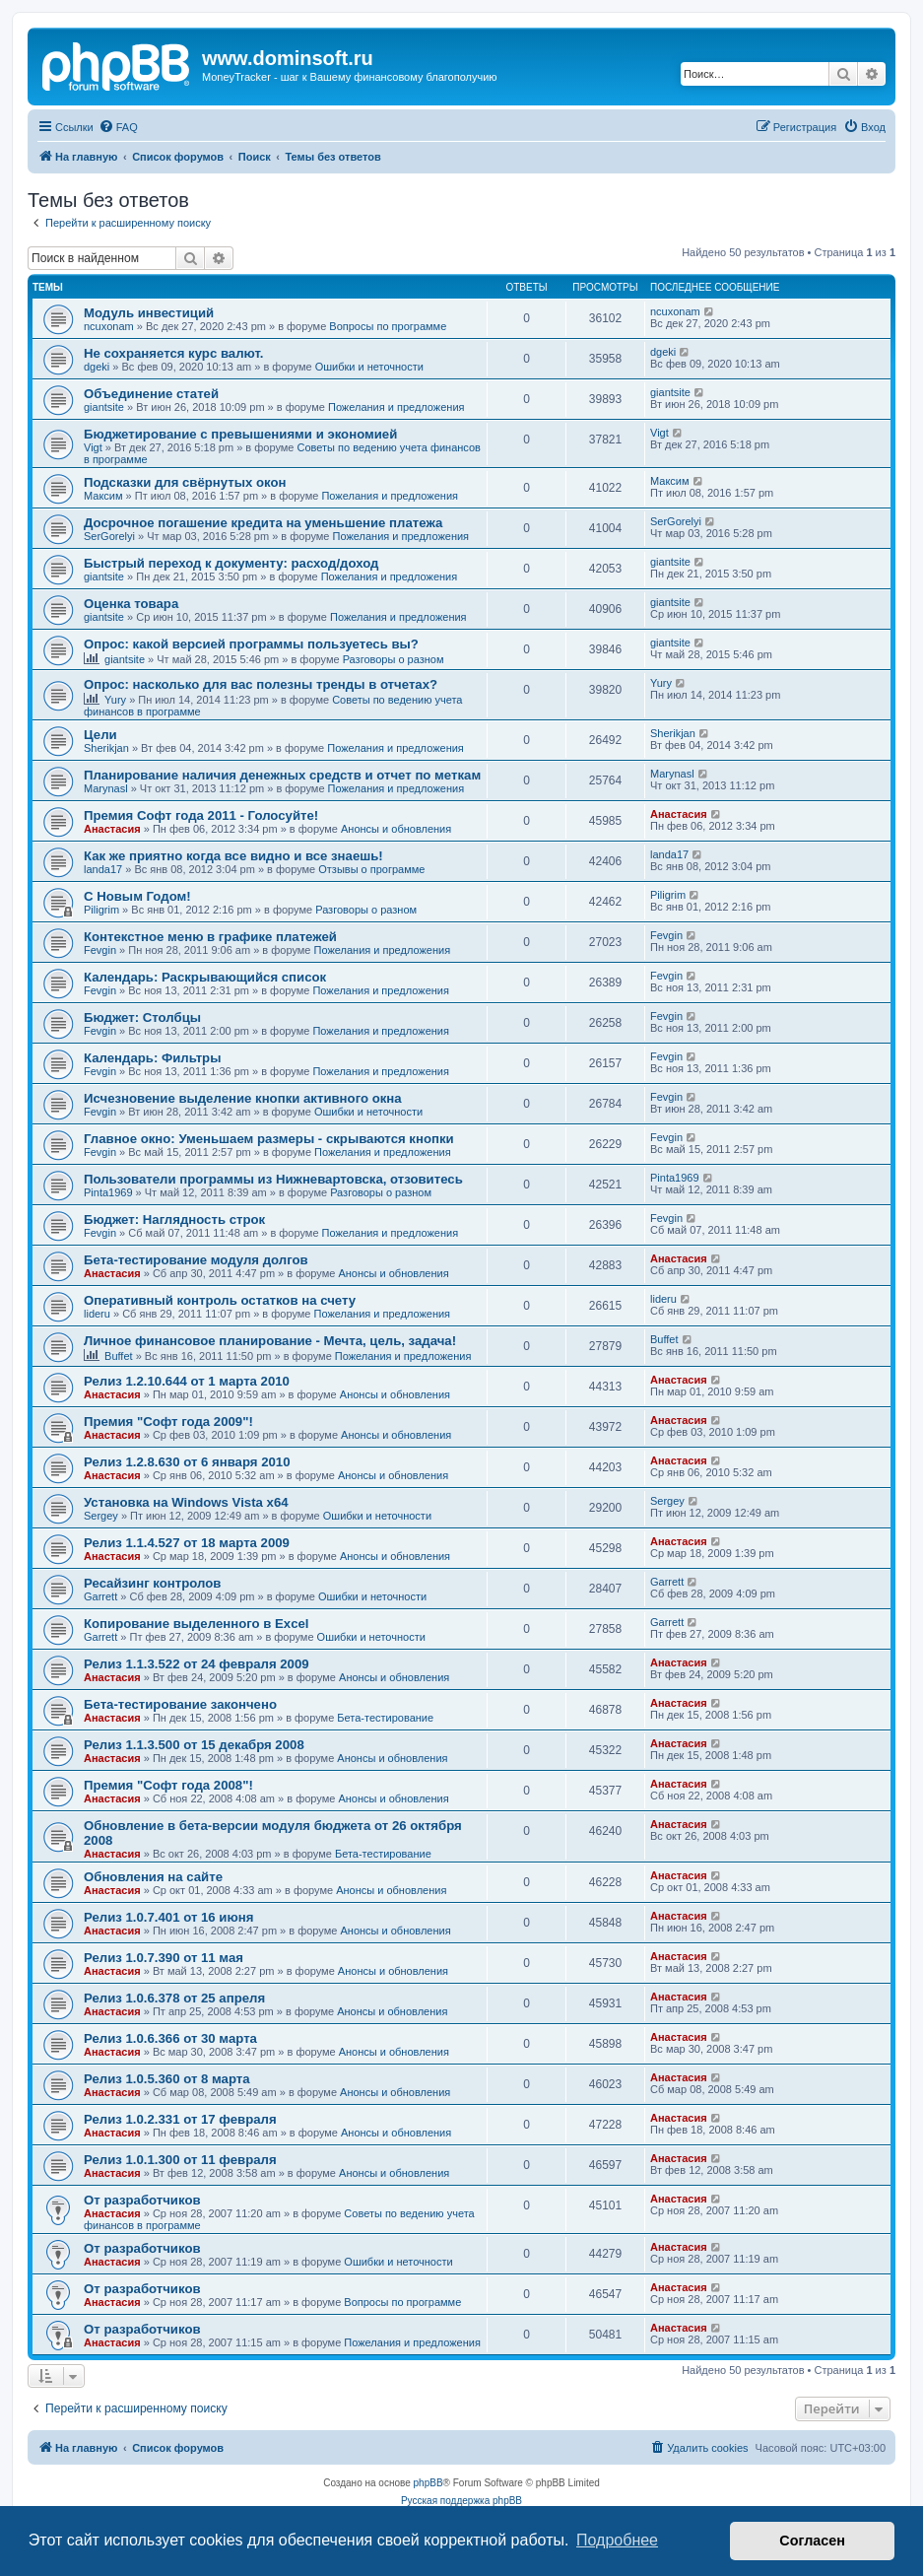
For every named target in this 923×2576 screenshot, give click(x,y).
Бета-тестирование (385, 1718)
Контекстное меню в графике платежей (210, 936)
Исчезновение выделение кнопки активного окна (243, 1098)
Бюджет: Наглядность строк (174, 1219)
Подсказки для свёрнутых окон (185, 482)
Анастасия (112, 829)
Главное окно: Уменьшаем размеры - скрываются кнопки (269, 1138)
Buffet (118, 1356)
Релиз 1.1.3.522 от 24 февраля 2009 (196, 1664)
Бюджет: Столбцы (142, 1017)
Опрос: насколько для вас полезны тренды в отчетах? (260, 684)
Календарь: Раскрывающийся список (205, 977)
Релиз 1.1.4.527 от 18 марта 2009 (187, 1542)
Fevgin (100, 950)
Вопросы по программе (387, 326)
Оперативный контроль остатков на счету (220, 1300)
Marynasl (106, 788)
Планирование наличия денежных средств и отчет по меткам (282, 775)
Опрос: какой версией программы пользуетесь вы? (251, 644)
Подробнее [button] (617, 2540)
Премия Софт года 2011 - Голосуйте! (201, 815)
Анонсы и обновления (396, 829)
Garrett (100, 1596)
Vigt (93, 447)
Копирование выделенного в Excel (196, 1623)
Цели (100, 734)
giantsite (104, 407)
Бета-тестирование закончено (180, 1704)
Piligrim (101, 909)
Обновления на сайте (153, 1876)
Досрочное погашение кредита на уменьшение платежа (263, 522)
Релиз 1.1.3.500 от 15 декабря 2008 (194, 1744)
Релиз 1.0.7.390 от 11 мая (163, 1957)
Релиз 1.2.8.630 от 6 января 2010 (187, 1462)
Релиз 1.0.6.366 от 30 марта (170, 2038)
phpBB (428, 2482)
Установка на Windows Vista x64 (186, 1502)
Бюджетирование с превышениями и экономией (240, 434)
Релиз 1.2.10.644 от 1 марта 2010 (187, 1381)
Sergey (101, 1516)
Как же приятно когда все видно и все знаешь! (233, 855)
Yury (115, 700)
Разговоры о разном (393, 659)
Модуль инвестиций (149, 312)
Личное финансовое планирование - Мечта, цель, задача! (270, 1340)
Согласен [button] (812, 2540)
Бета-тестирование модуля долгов (196, 1260)
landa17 (103, 869)
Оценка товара (131, 603)
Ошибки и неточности (369, 367)
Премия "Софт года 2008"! (168, 1785)
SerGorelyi (109, 536)
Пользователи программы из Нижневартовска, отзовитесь (273, 1179)
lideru (97, 1314)
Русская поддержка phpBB (461, 2500)
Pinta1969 (108, 1192)
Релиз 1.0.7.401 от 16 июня (168, 1917)
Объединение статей (151, 393)
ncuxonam (109, 326)
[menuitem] (118, 127)
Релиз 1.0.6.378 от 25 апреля (174, 1998)
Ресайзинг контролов (152, 1583)
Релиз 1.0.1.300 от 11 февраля (180, 2159)
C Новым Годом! (137, 896)
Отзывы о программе (371, 869)
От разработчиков (142, 2200)
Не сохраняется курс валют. (173, 353)
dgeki (96, 367)
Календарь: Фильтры (152, 1058)
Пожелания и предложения (396, 407)
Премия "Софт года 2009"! (168, 1421)
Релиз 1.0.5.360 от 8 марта (167, 2078)
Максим (103, 496)
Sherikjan (106, 748)
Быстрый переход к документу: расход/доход (231, 563)
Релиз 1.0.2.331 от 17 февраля (180, 2119)
